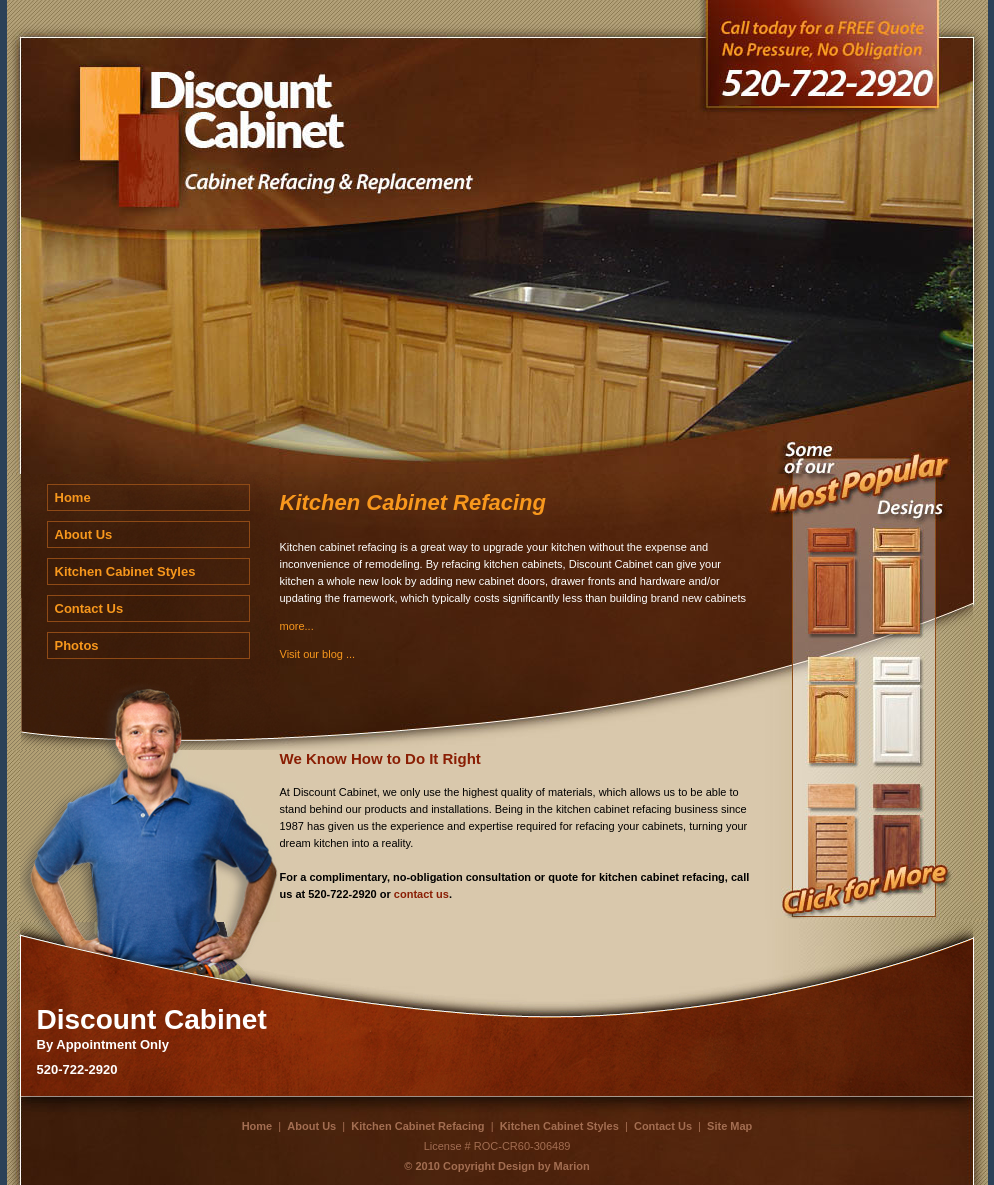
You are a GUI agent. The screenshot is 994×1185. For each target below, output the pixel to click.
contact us (421, 894)
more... (297, 626)
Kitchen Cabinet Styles (125, 571)
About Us (84, 534)
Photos (77, 645)
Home (73, 497)
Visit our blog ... (318, 654)
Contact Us (89, 608)
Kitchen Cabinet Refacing (417, 1126)
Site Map (729, 1126)
